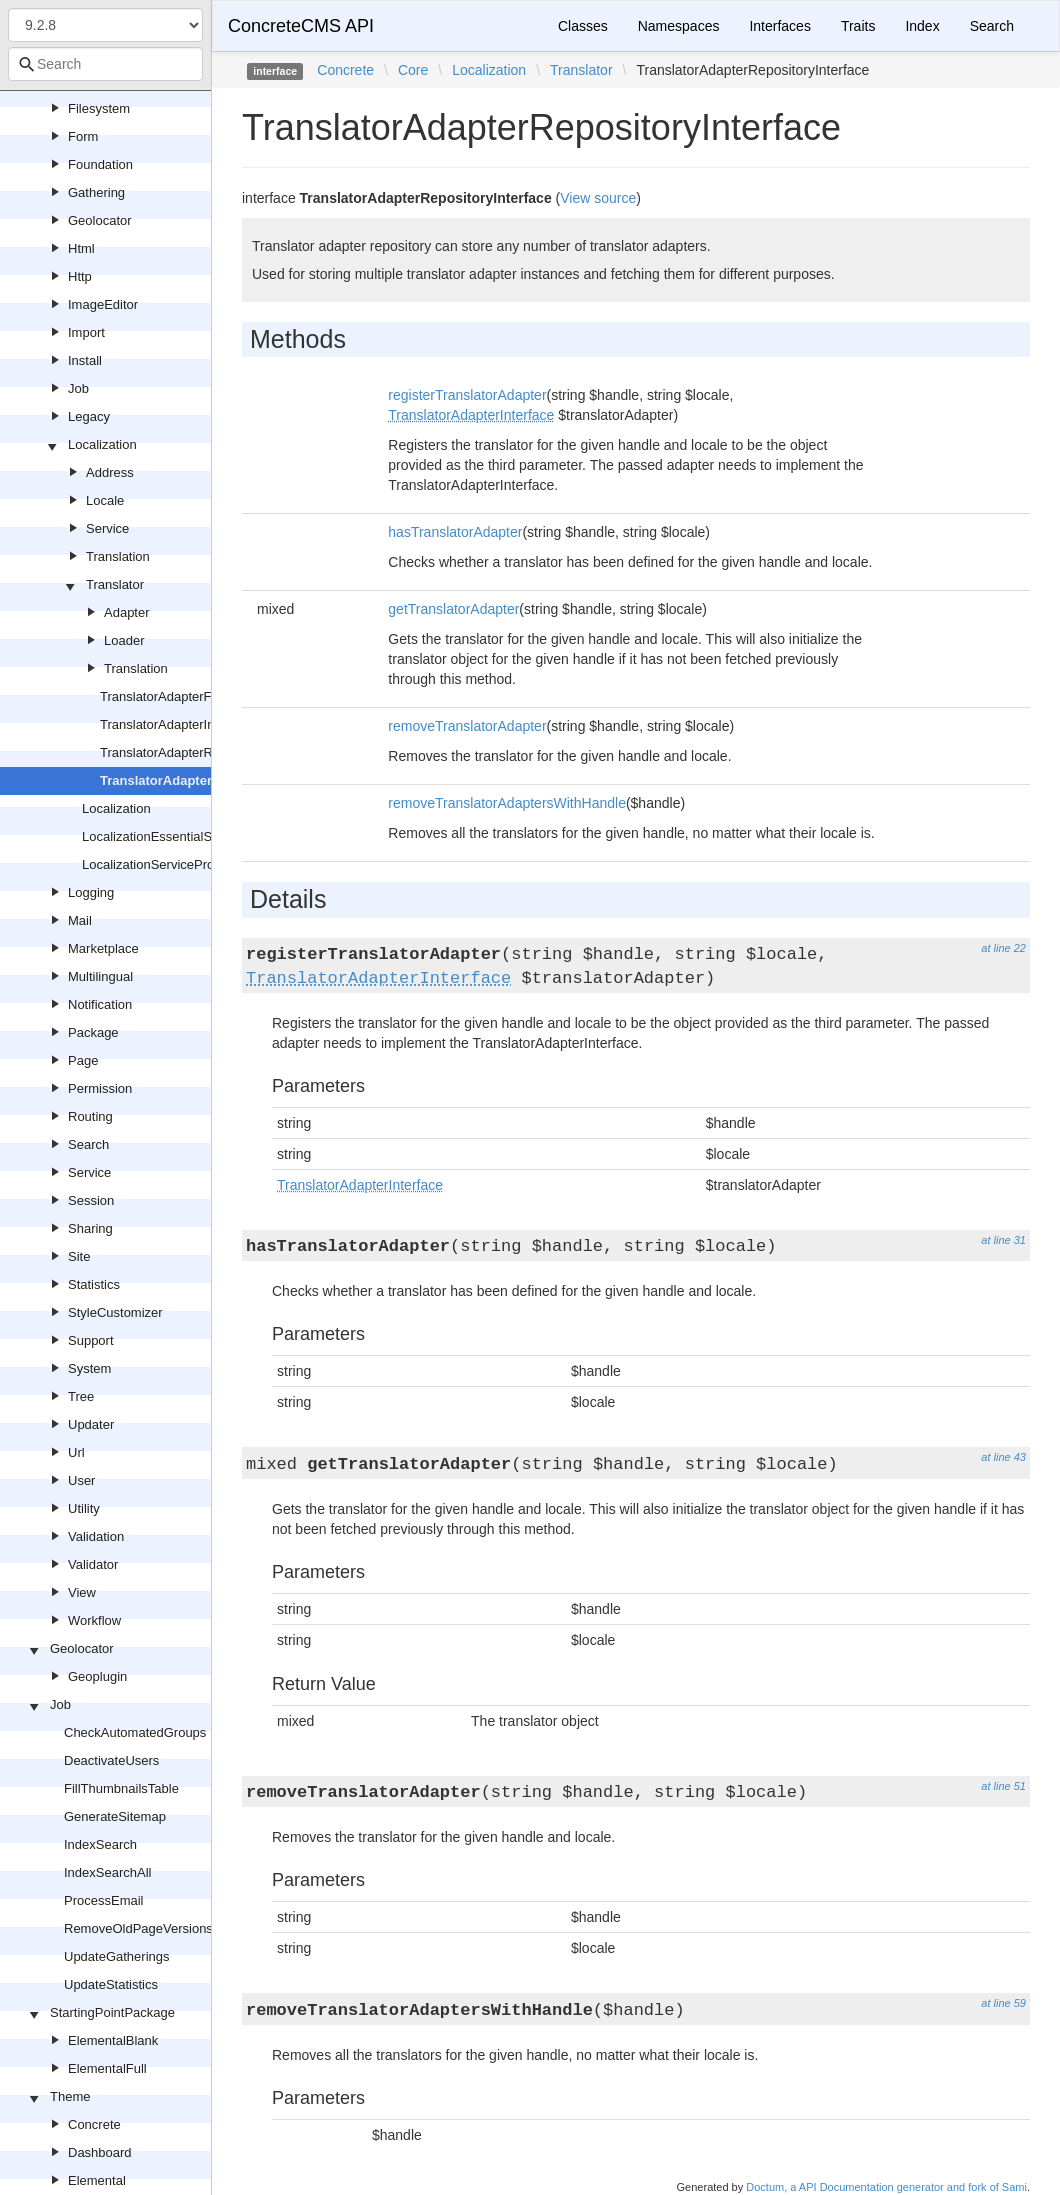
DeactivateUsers (111, 1760)
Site (79, 1256)
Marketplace (103, 948)
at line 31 (1003, 1240)
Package (93, 1032)
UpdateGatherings (117, 1956)
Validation (96, 1536)
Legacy (89, 416)
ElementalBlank (113, 2040)
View (82, 1592)
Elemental (97, 2180)
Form (83, 136)
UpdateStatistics (111, 1984)
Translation (118, 556)
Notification (100, 1004)
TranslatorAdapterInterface (177, 724)
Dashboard (100, 2152)
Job (78, 388)
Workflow (94, 1620)
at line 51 (1003, 1786)
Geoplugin (97, 1676)
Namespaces (679, 26)
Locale (105, 500)
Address (110, 472)
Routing (90, 1116)
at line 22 (1003, 948)
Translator (115, 584)
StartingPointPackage (112, 2012)
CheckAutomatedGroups (135, 1732)
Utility (84, 1508)
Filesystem (99, 108)
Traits (858, 26)
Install (85, 360)
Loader (124, 640)
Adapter (127, 612)
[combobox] (105, 64)
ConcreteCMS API (301, 26)
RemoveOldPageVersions (138, 1928)
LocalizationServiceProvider (162, 864)
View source (598, 198)
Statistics (94, 1284)
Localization (102, 444)
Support (91, 1340)
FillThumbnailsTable (121, 1788)
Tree (81, 1396)
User (81, 1480)
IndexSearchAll (107, 1872)
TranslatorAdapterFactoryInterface (199, 696)
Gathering (96, 192)
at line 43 (1003, 1457)
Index (922, 26)
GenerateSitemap (115, 1816)
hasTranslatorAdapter (455, 532)
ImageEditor (103, 304)
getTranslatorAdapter (453, 609)
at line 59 (1003, 2003)
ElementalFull (107, 2068)
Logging (91, 892)
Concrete (94, 2124)
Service (107, 528)
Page (83, 1060)
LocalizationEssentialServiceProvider (188, 836)
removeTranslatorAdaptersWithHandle (507, 803)
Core (413, 70)
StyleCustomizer (115, 1312)
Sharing (90, 1228)
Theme (70, 2096)
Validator (93, 1564)
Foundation (100, 164)
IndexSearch (100, 1844)
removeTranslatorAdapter (467, 726)
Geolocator (100, 220)
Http (80, 276)
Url (76, 1452)
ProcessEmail (103, 1900)
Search (88, 1144)
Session (91, 1200)
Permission (100, 1088)
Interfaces (779, 26)
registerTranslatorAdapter (467, 395)
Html (81, 248)
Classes (583, 26)
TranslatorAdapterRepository (183, 752)
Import (86, 332)
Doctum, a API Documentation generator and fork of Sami (886, 2187)
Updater (91, 1424)
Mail (80, 920)
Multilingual (100, 976)
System (89, 1368)
